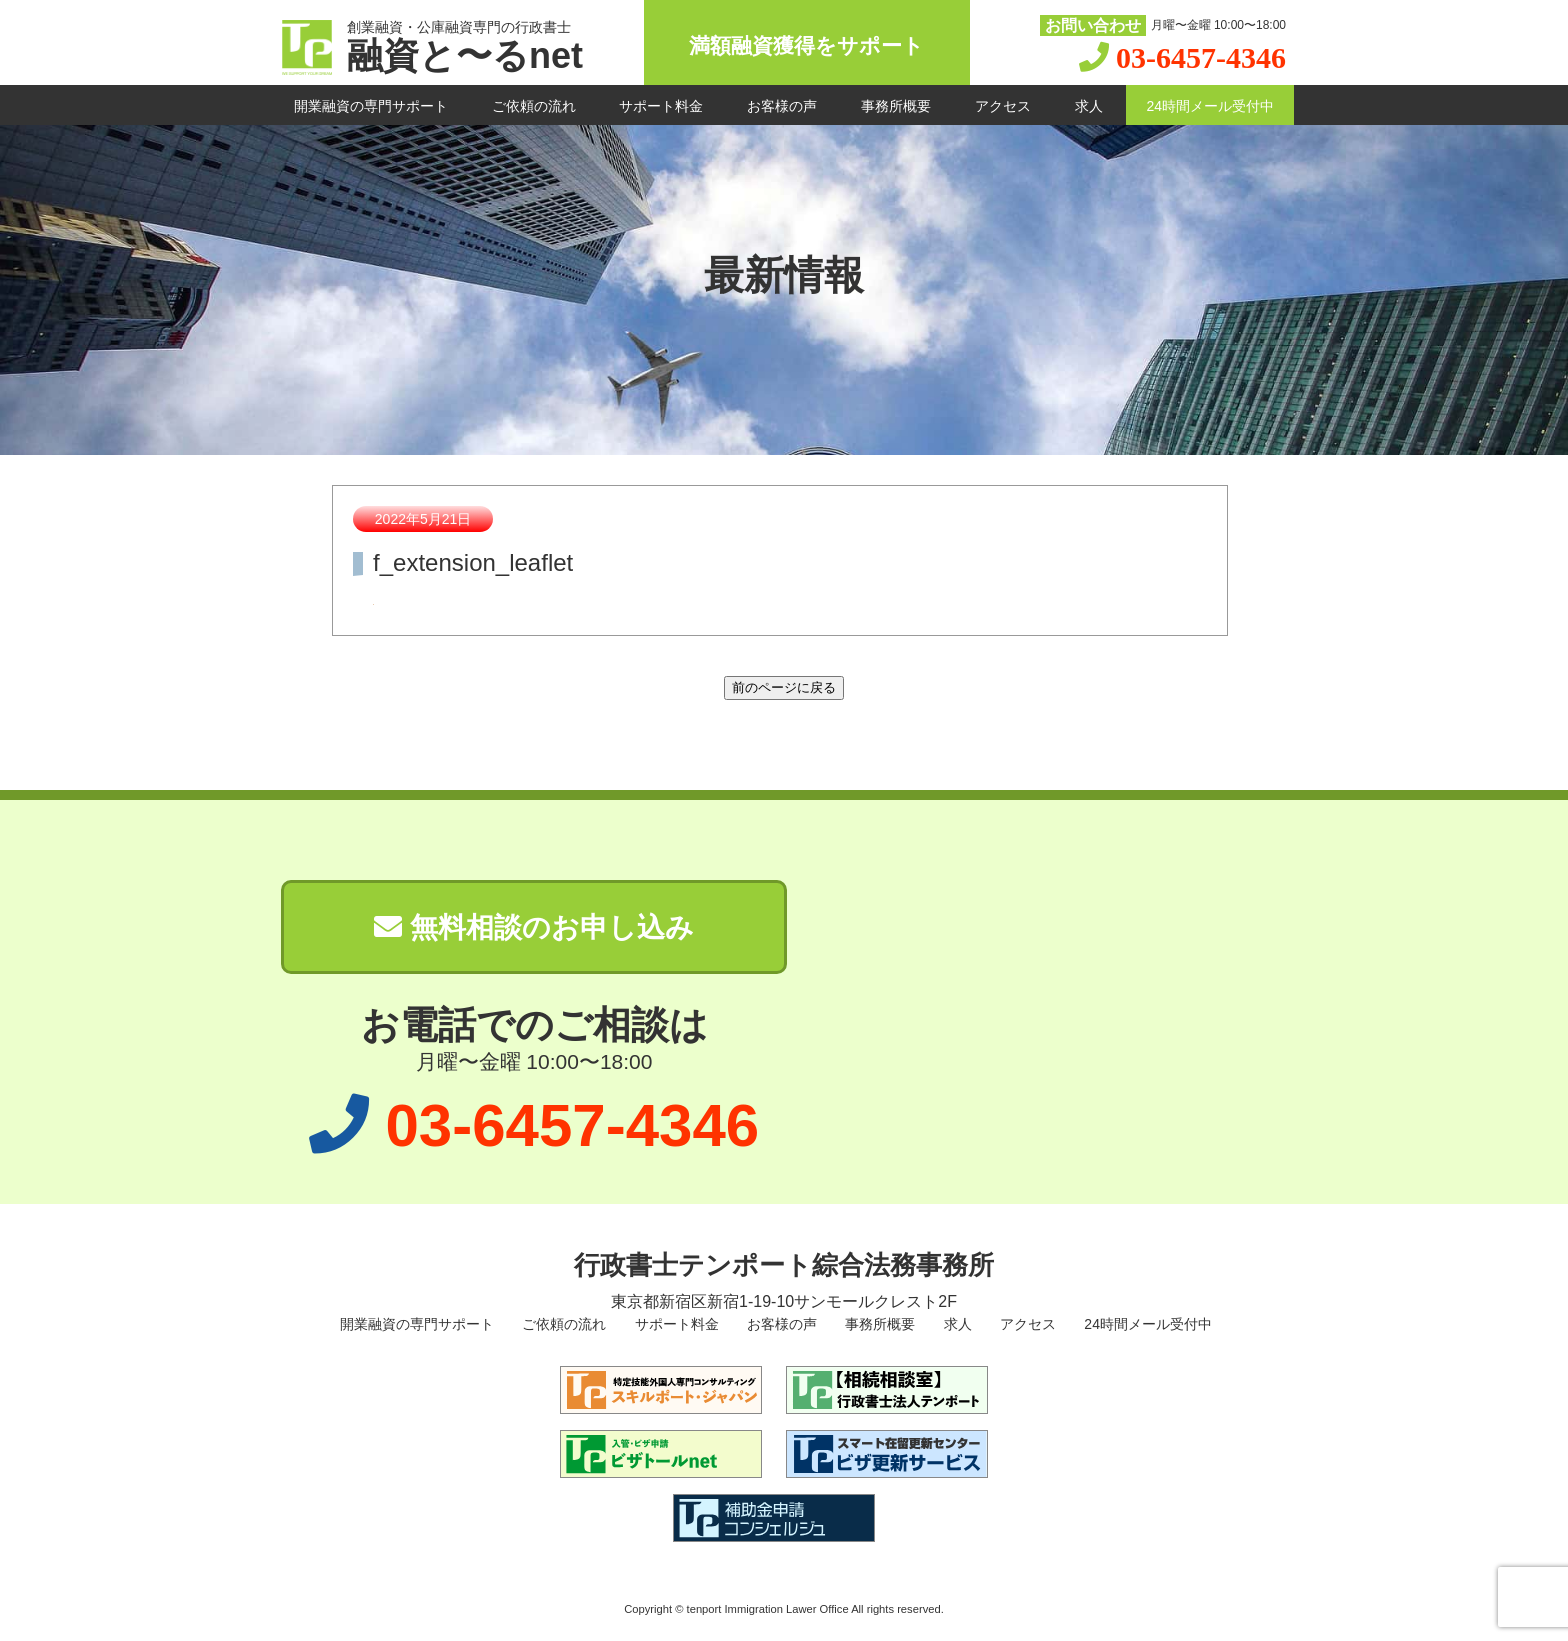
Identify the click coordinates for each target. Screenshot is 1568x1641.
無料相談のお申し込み (534, 927)
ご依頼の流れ (534, 106)
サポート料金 (661, 106)
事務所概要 (896, 106)
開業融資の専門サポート (371, 106)
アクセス (1003, 106)
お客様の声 (782, 106)
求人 (1089, 106)
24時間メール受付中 (1210, 106)
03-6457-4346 (1201, 57)
